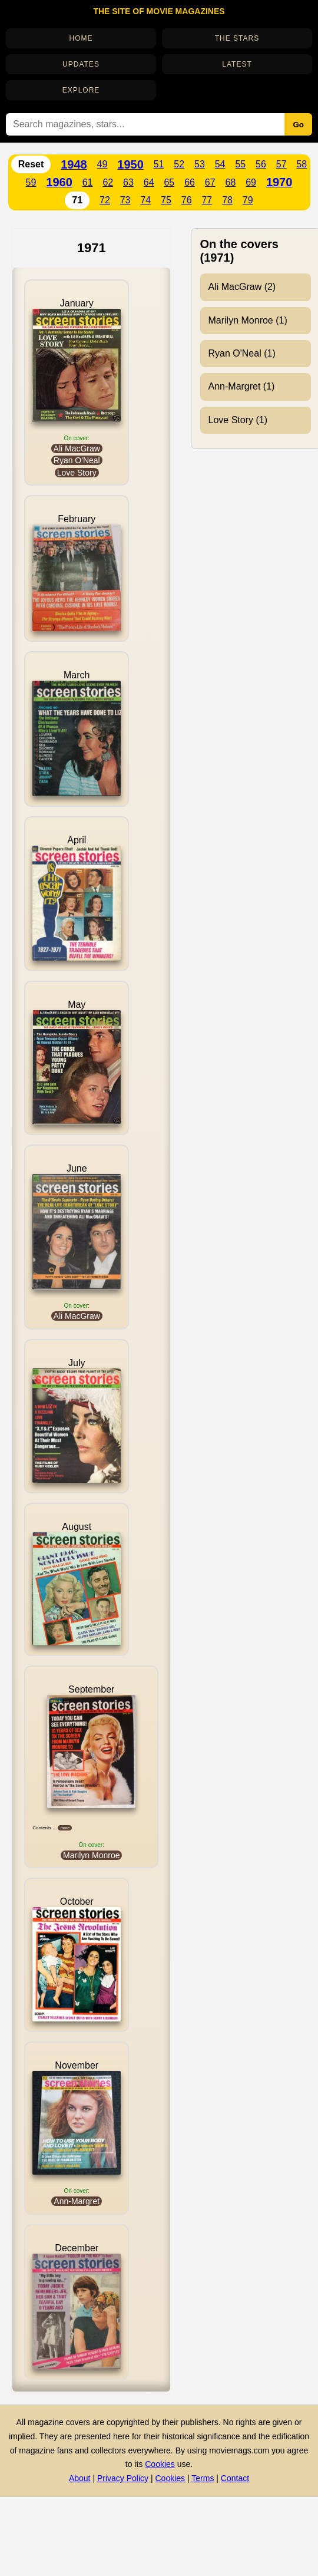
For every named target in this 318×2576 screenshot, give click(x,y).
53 (199, 164)
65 (169, 182)
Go (298, 124)
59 (31, 182)
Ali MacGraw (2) (242, 287)
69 (251, 182)
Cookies (160, 2464)
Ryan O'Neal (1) (242, 353)
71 (77, 200)
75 (166, 200)
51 (159, 164)
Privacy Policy (122, 2478)
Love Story (77, 472)
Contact (235, 2478)
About (80, 2478)
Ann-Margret (77, 2201)
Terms (202, 2478)
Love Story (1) (237, 420)
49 (102, 164)
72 (105, 200)
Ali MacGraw (77, 448)
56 (261, 164)
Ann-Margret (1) (241, 386)
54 (220, 164)
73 (125, 200)
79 (248, 200)
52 (179, 164)
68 (231, 182)
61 (87, 182)
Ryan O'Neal (77, 460)
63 (128, 182)
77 (206, 200)
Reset (31, 164)
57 (281, 164)
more (64, 1828)
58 (301, 164)
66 (189, 182)
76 (186, 200)
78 (227, 200)
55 (240, 164)
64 (149, 182)
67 (210, 182)
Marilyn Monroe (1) (247, 320)
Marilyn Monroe (91, 1855)
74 (145, 200)
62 (107, 182)
